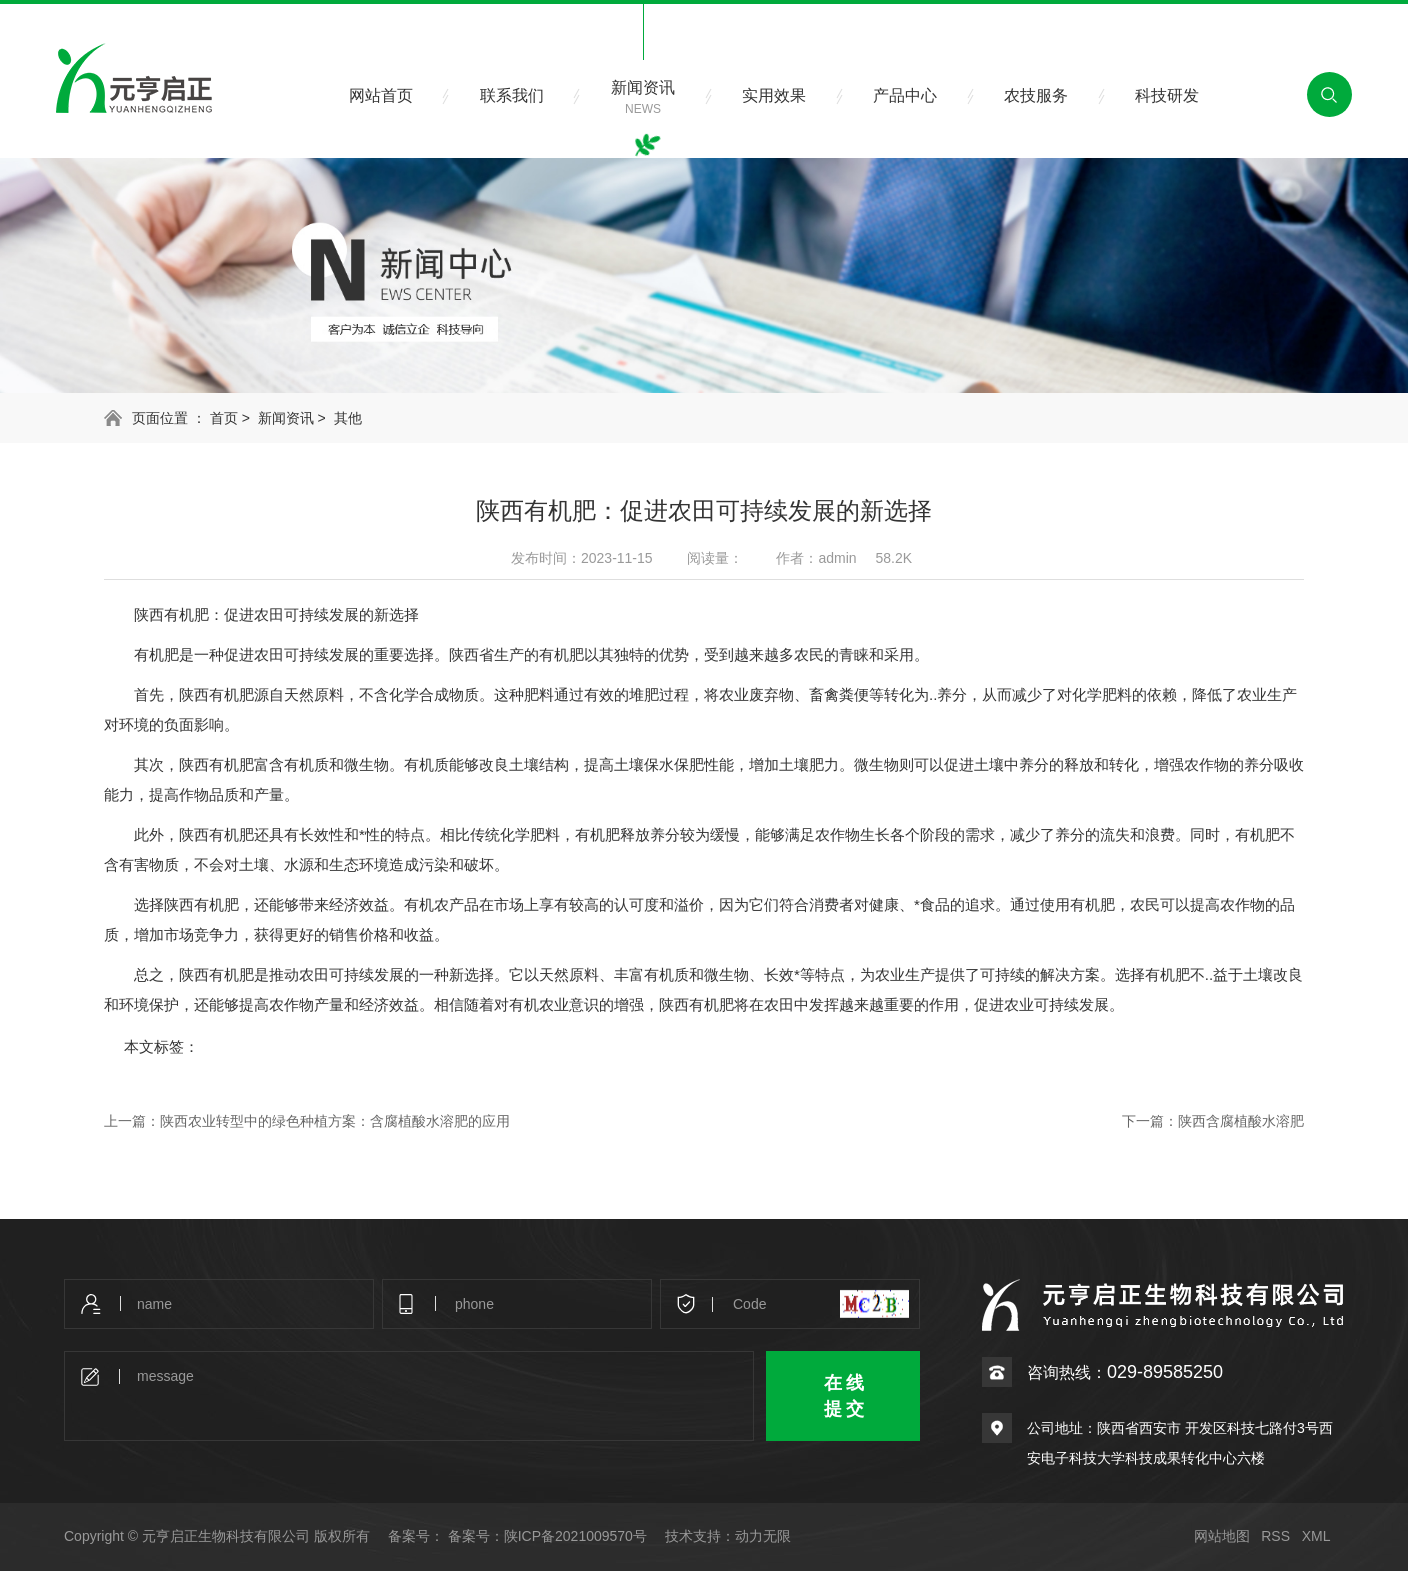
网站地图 (1222, 1536)
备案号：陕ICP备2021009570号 (547, 1536)
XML (1316, 1536)
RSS (1275, 1536)
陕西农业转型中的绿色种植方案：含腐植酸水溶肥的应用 (335, 1121)
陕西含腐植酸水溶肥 (1241, 1121)
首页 (224, 418)
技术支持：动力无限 (728, 1536)
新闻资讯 (286, 418)
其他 (348, 418)
